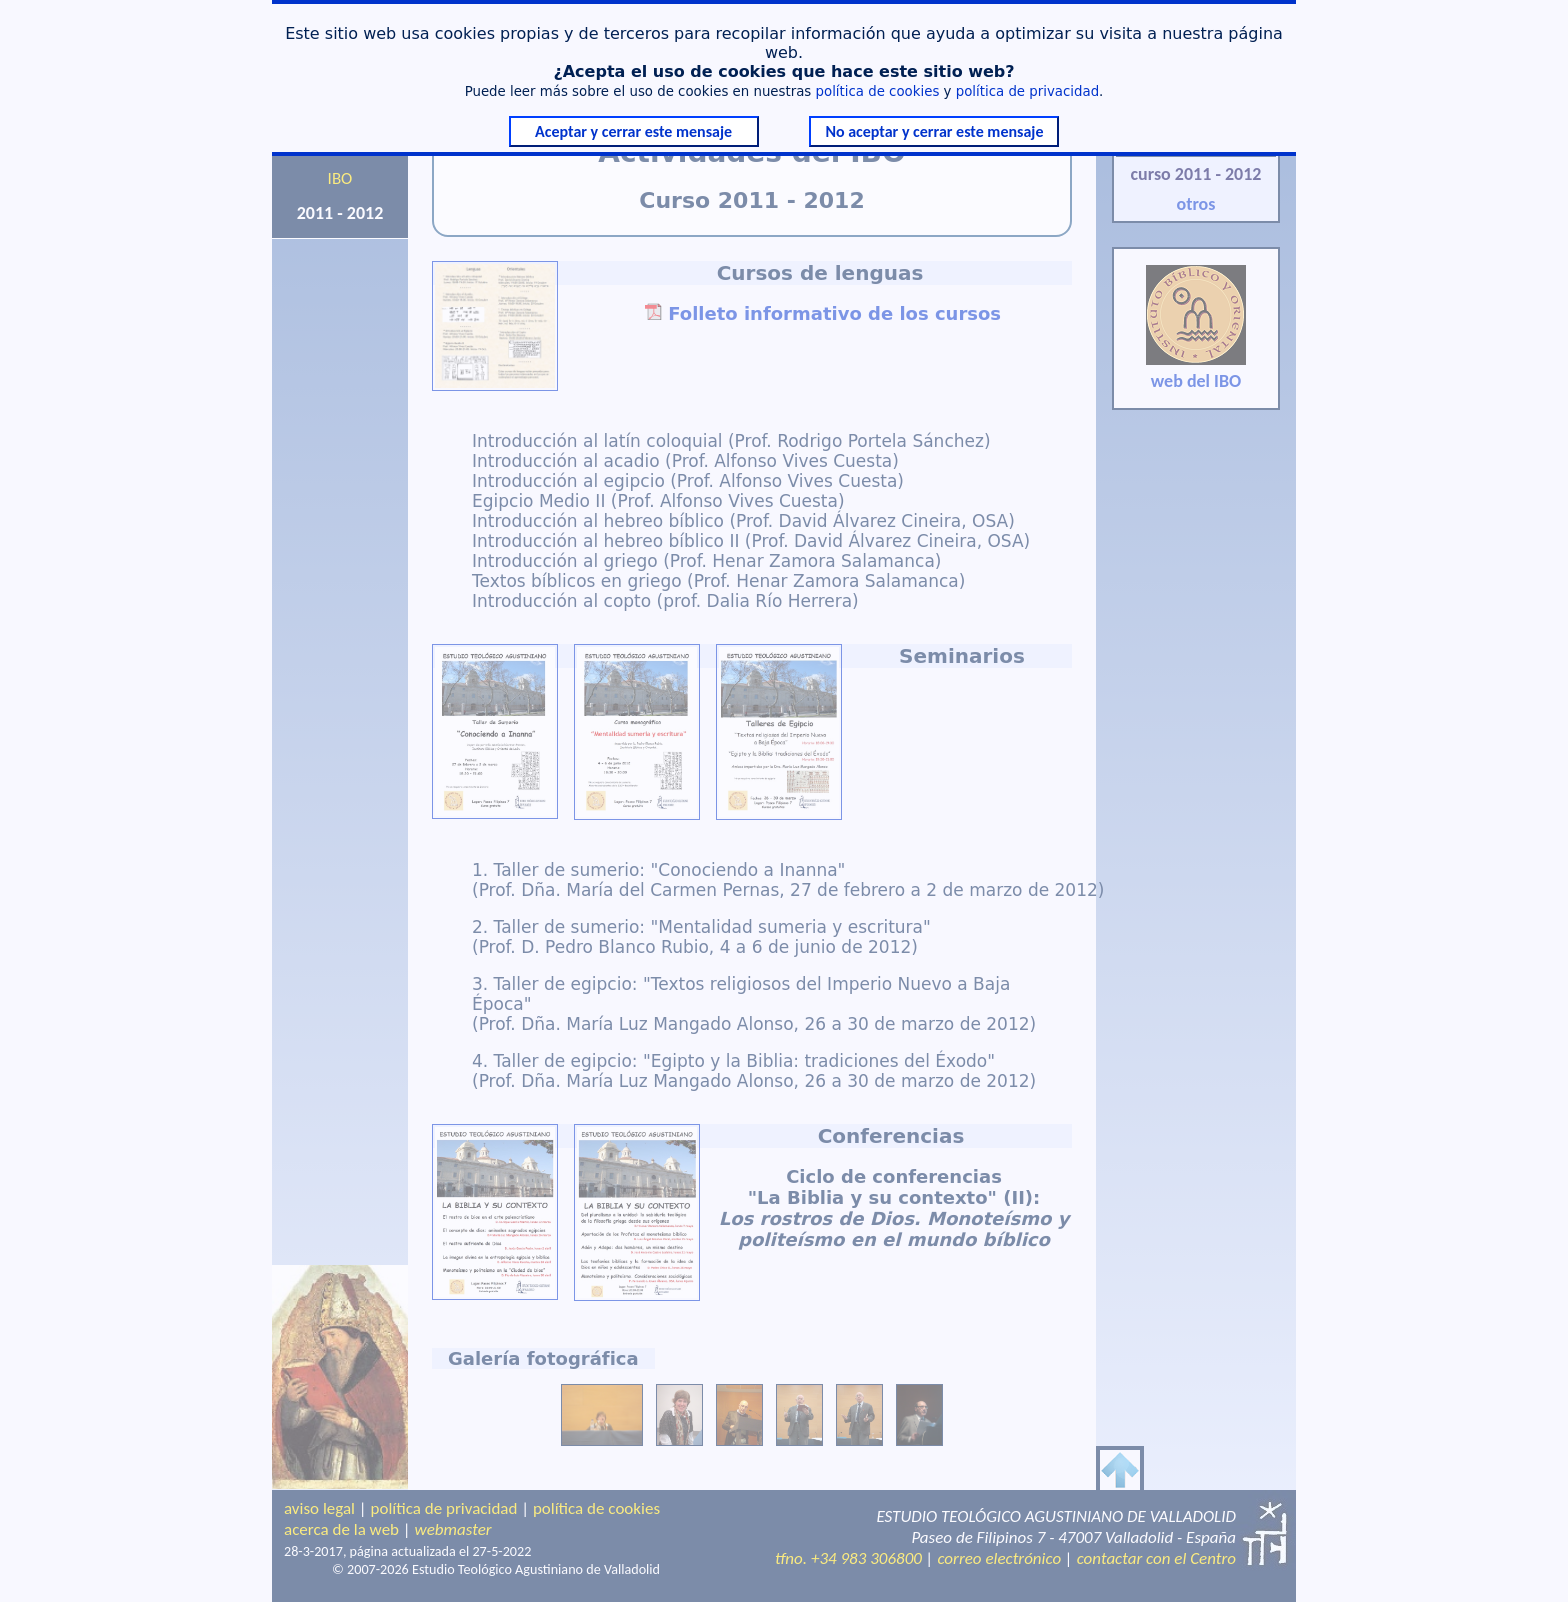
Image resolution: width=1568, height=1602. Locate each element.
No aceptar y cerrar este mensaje (934, 131)
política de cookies (878, 91)
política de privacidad (1027, 91)
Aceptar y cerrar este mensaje (633, 131)
